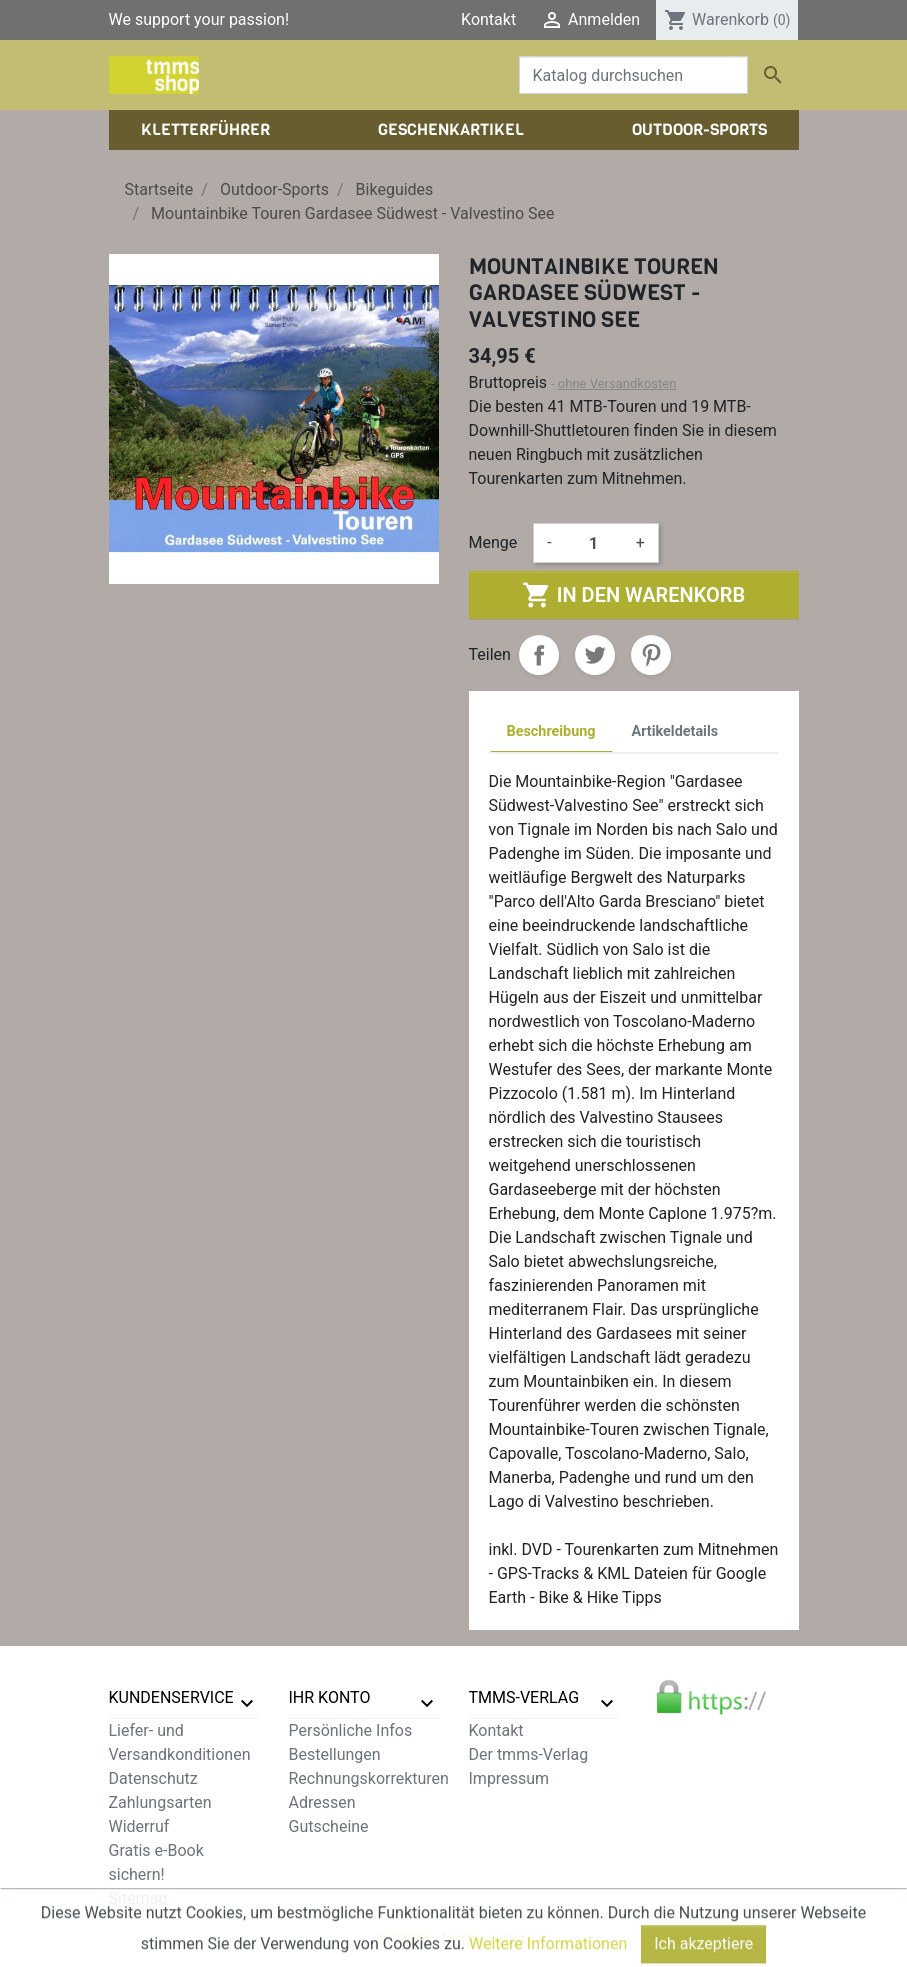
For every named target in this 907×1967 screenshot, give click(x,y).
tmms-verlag (524, 1697)
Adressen (322, 1802)
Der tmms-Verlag (529, 1754)
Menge (493, 542)
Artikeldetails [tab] (675, 731)
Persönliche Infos (351, 1730)
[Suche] (633, 75)
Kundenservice (171, 1697)
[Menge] (594, 543)
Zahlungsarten (160, 1802)
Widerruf (139, 1826)
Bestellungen (335, 1754)
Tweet (595, 655)
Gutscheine (329, 1826)
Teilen (539, 655)
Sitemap (138, 1898)
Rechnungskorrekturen (369, 1778)
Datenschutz (153, 1778)
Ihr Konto (330, 1697)
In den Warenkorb (633, 595)
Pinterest (651, 655)
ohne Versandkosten (617, 383)
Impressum (509, 1778)
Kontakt (488, 19)
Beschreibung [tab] (551, 731)
